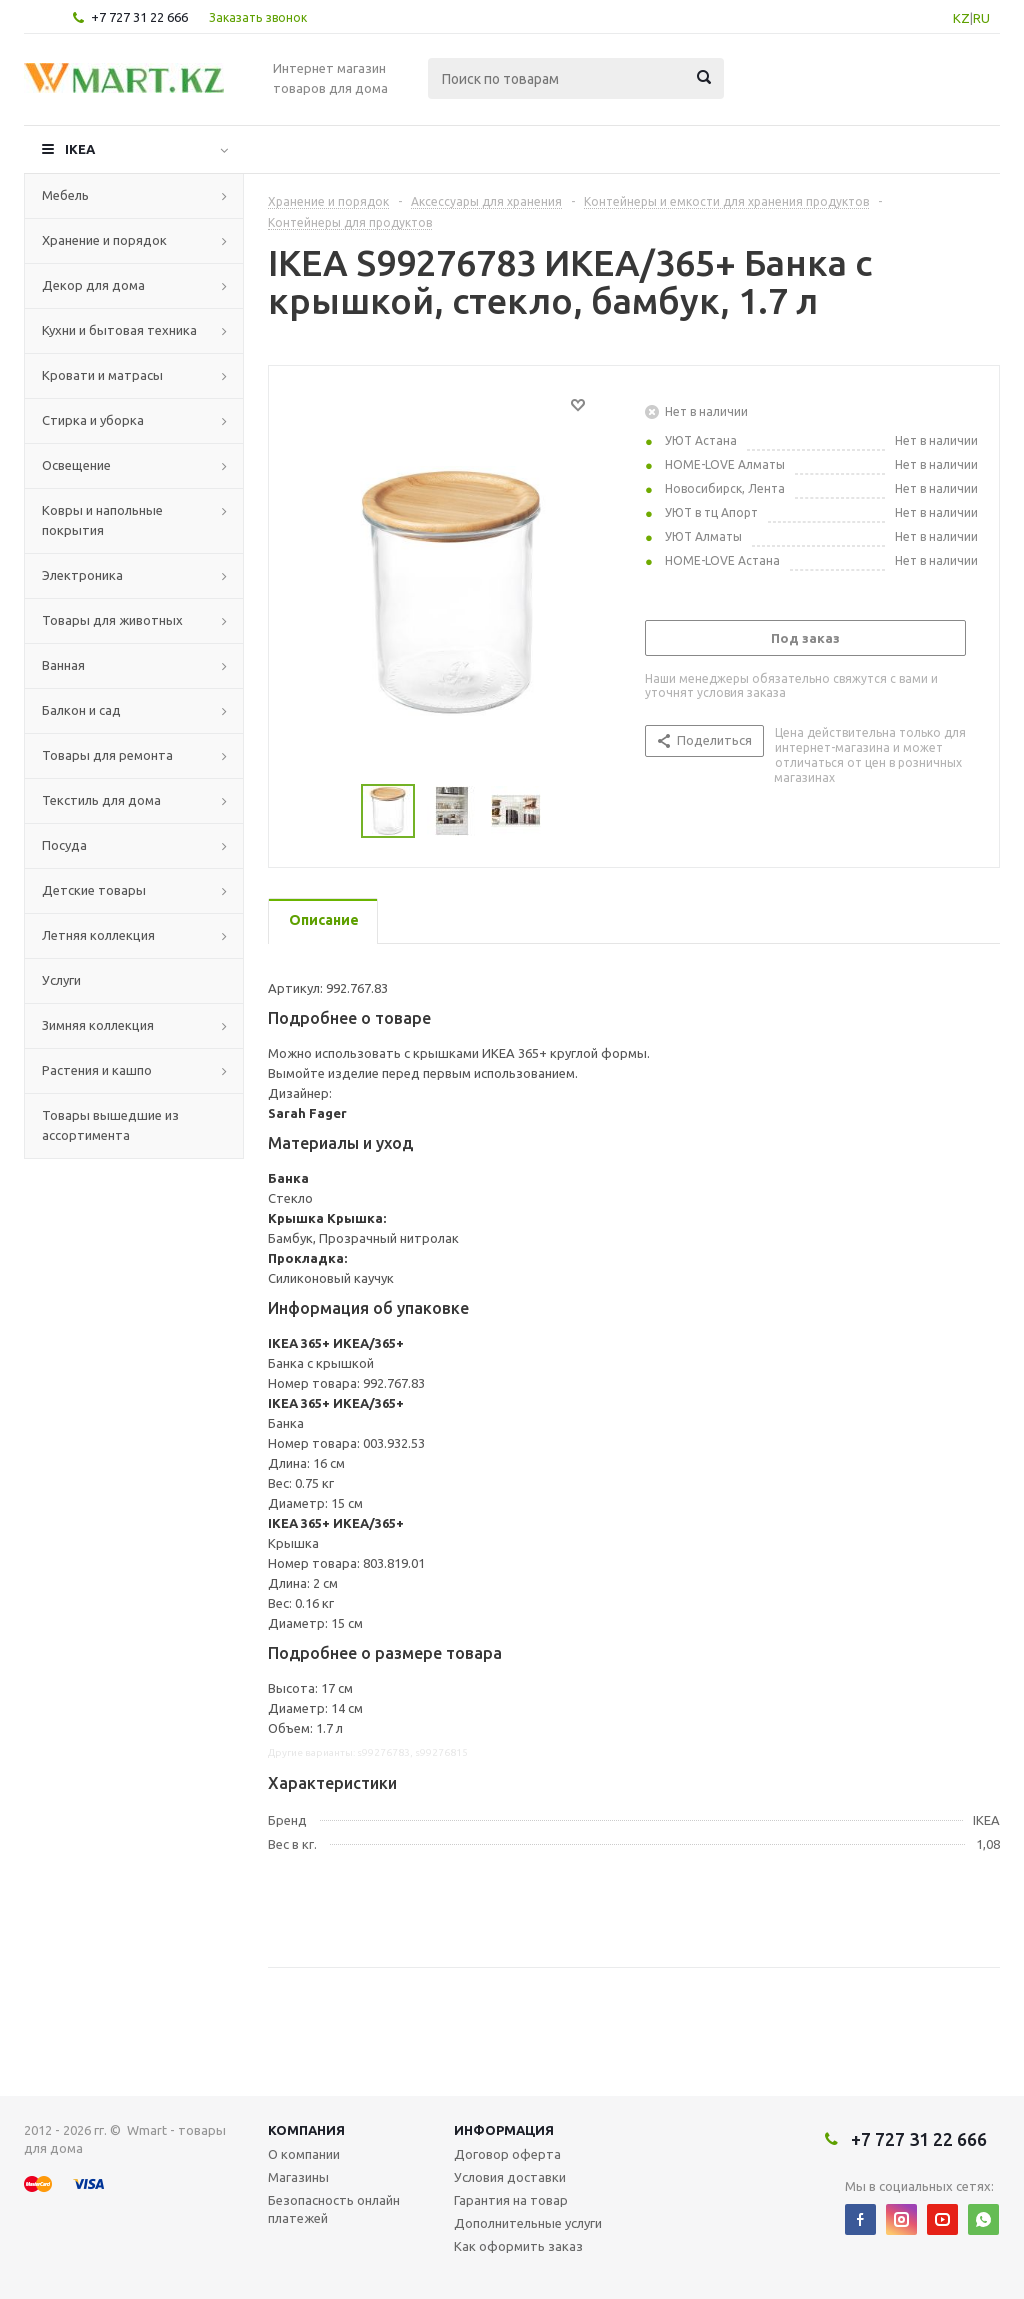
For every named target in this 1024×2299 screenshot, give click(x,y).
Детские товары (94, 890)
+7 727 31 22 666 (139, 17)
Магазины (298, 2177)
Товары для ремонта (107, 755)
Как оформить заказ (518, 2246)
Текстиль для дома (101, 800)
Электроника (82, 575)
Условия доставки (510, 2177)
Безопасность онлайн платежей (334, 2209)
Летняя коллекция (98, 935)
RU (981, 18)
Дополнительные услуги (528, 2223)
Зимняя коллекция (98, 1025)
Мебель (65, 195)
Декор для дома (93, 285)
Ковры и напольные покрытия (102, 520)
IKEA (80, 149)
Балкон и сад (81, 710)
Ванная (63, 665)
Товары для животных (112, 620)
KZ (961, 18)
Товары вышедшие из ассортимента (110, 1125)
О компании (304, 2154)
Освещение (76, 465)
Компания (306, 2130)
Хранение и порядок (104, 240)
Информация (504, 2130)
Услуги (61, 980)
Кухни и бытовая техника (119, 330)
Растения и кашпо (97, 1070)
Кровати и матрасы (102, 375)
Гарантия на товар (511, 2200)
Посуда (64, 845)
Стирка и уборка (93, 420)
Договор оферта (507, 2154)
